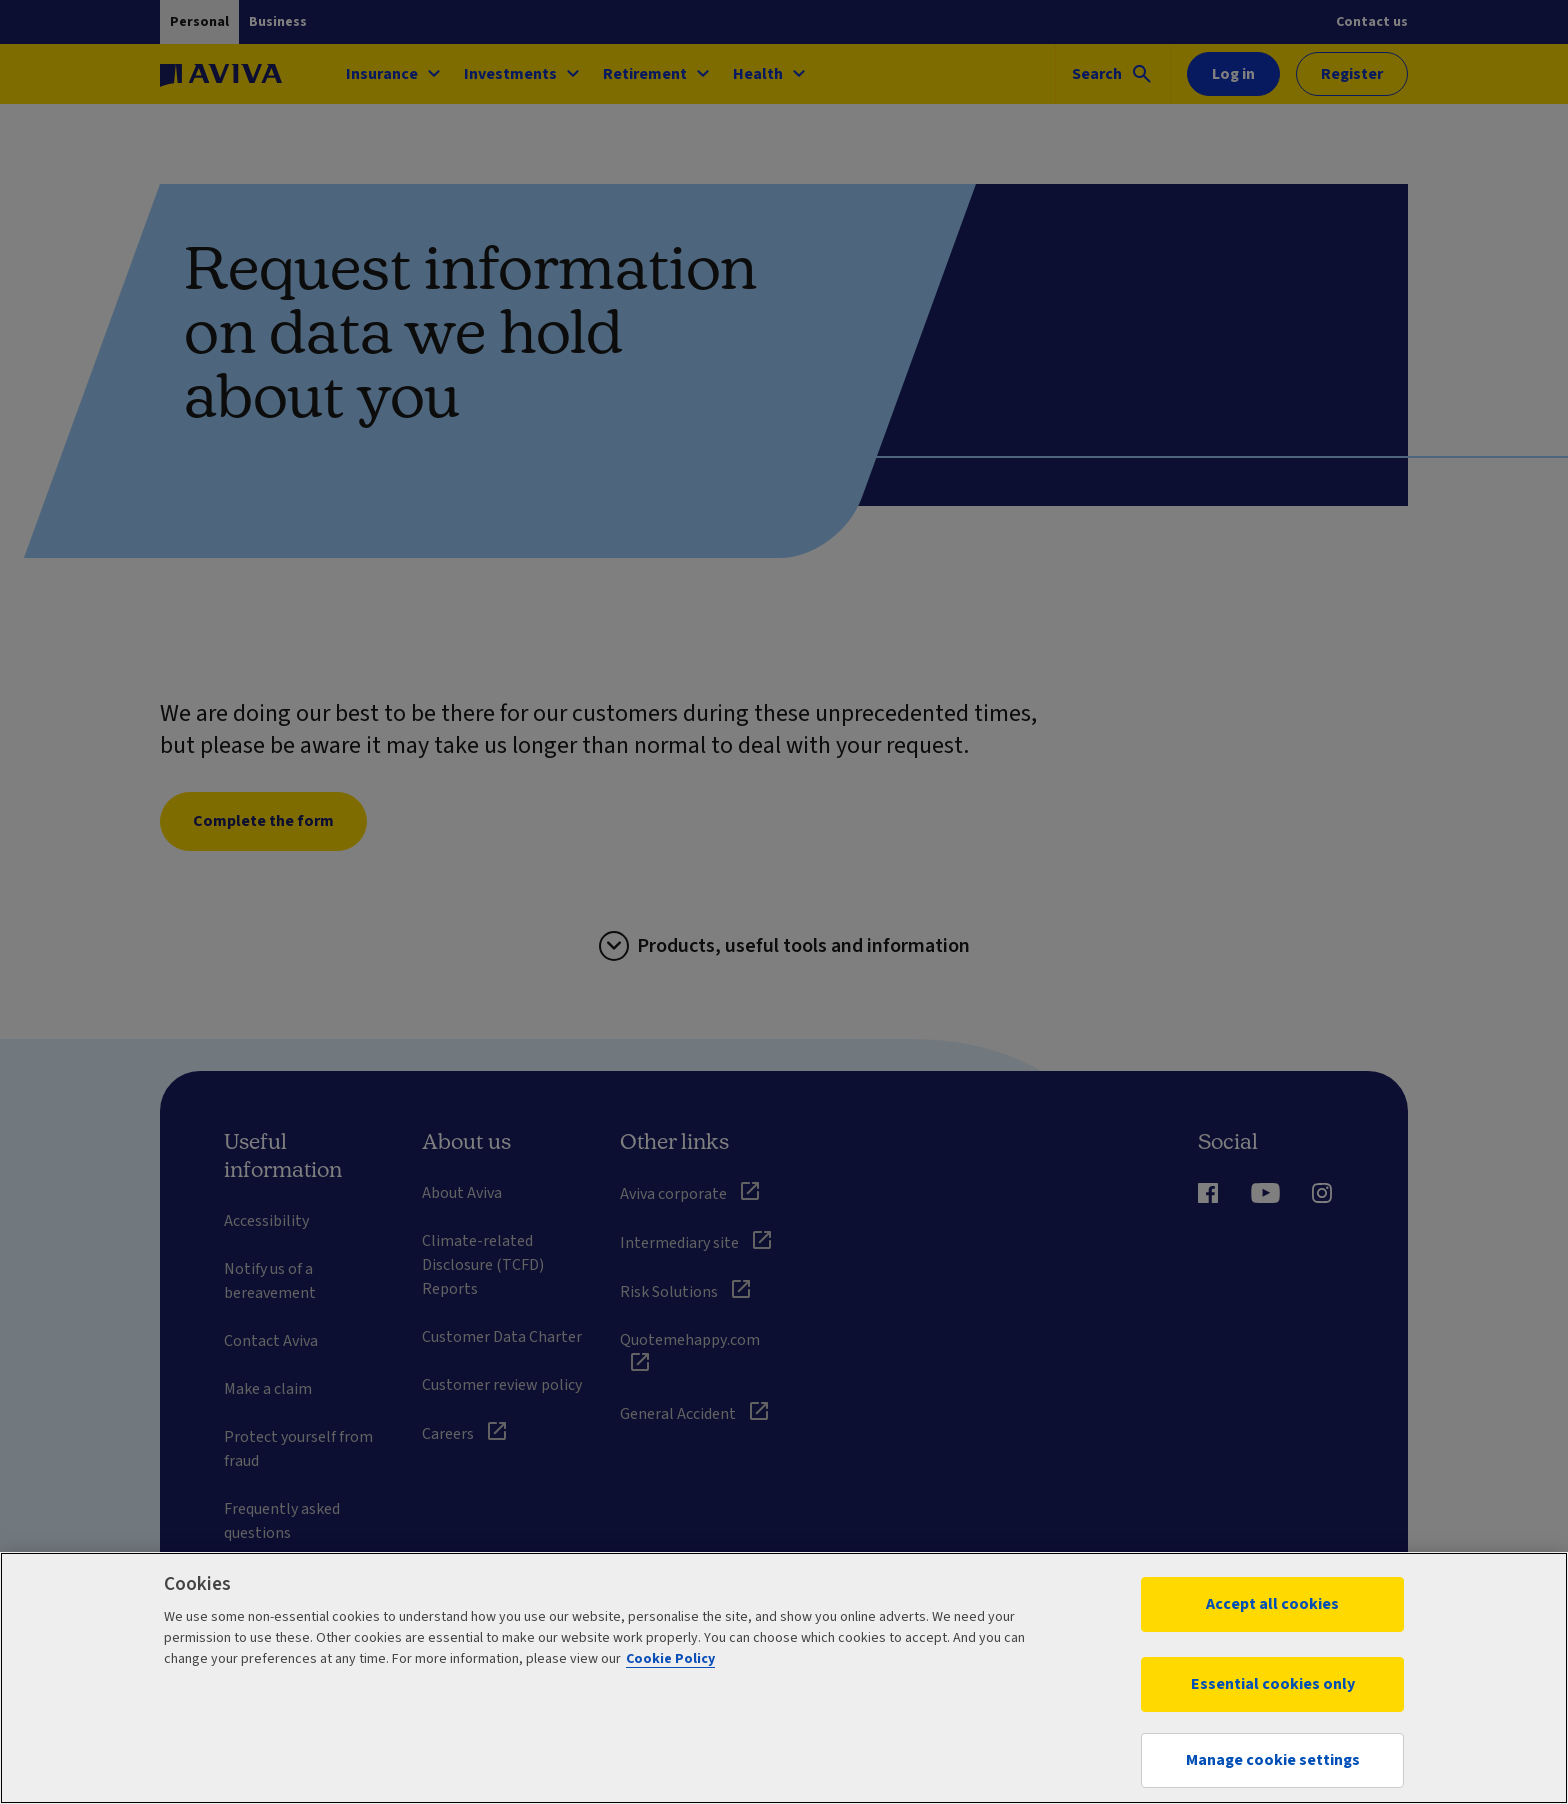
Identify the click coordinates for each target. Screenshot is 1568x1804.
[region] (784, 1678)
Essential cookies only (1273, 1684)
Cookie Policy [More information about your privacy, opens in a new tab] (670, 1659)
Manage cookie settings (1273, 1760)
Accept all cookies (1272, 1604)
